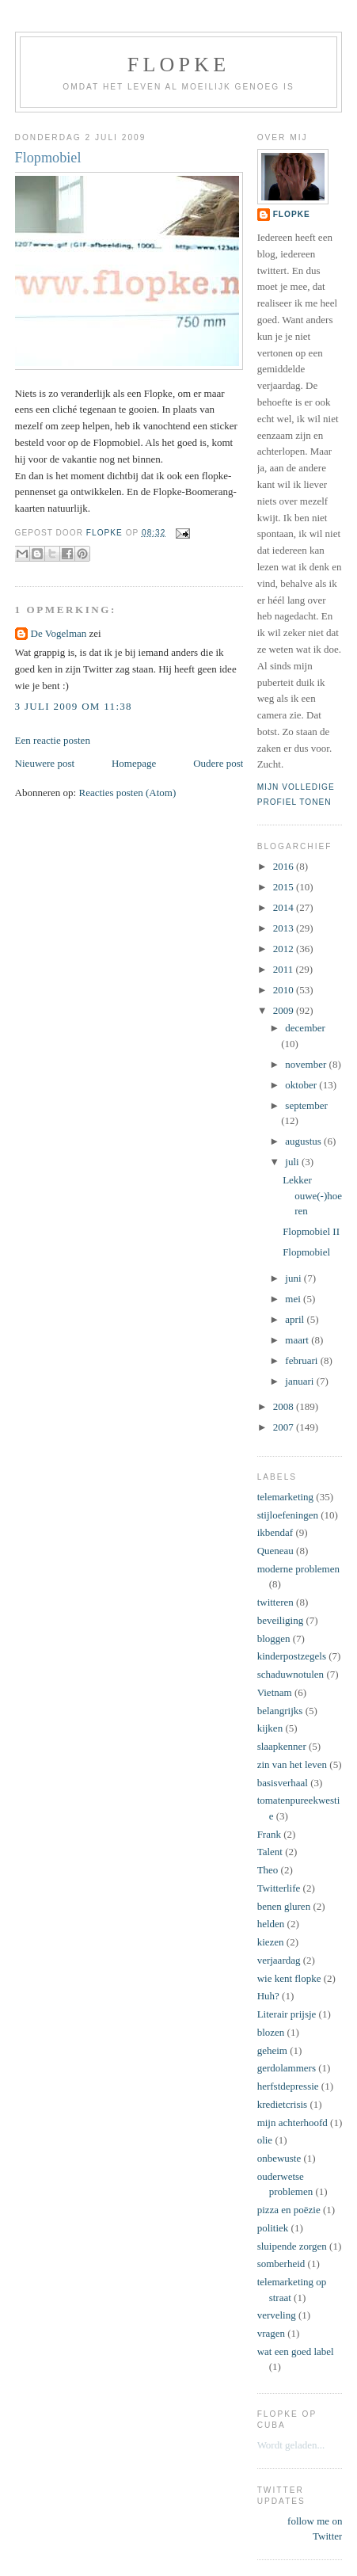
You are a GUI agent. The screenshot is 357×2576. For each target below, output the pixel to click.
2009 (284, 1010)
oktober (302, 1085)
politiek (273, 2228)
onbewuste (279, 2158)
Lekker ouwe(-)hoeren (312, 1195)
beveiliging (280, 1620)
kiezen (270, 1942)
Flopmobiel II (311, 1231)
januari (300, 1381)
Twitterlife (279, 1888)
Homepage (134, 763)
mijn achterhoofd (292, 2122)
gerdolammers (286, 2068)
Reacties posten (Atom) (127, 792)
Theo (268, 1870)
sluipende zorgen (292, 2246)
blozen (271, 2032)
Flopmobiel (306, 1252)
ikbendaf (275, 1532)
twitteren (275, 1602)
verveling (276, 2315)
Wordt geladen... (291, 2445)
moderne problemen (298, 1569)
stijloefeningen (287, 1515)
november (307, 1064)
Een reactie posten (52, 740)
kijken (270, 1728)
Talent (270, 1852)
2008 (284, 1406)
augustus (304, 1141)
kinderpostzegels (291, 1656)
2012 (284, 949)
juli (293, 1162)
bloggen (274, 1638)
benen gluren (284, 1906)
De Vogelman (59, 633)
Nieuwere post (44, 763)
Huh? (268, 1996)
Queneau (275, 1551)
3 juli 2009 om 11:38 (73, 706)
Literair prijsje (287, 2014)
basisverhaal (282, 1783)
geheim (272, 2050)
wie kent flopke (289, 1978)
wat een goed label (295, 2351)
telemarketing (285, 1497)
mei (294, 1299)
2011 (284, 969)
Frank (269, 1834)
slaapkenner (281, 1746)
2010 (284, 990)
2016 (284, 866)
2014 (284, 907)
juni (294, 1278)
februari (302, 1360)
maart (298, 1340)
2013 (284, 928)
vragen (271, 2333)
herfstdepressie (288, 2086)
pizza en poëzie (289, 2210)
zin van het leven (292, 1764)
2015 (284, 887)
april (295, 1319)
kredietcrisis (282, 2104)
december (305, 1028)
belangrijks (280, 1711)
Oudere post (218, 763)
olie (265, 2140)
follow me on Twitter (314, 2529)
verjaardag (279, 1960)
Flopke (178, 64)
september (306, 1105)
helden (271, 1924)
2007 (284, 1427)
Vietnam (274, 1692)
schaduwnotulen (290, 1674)
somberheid (281, 2263)
